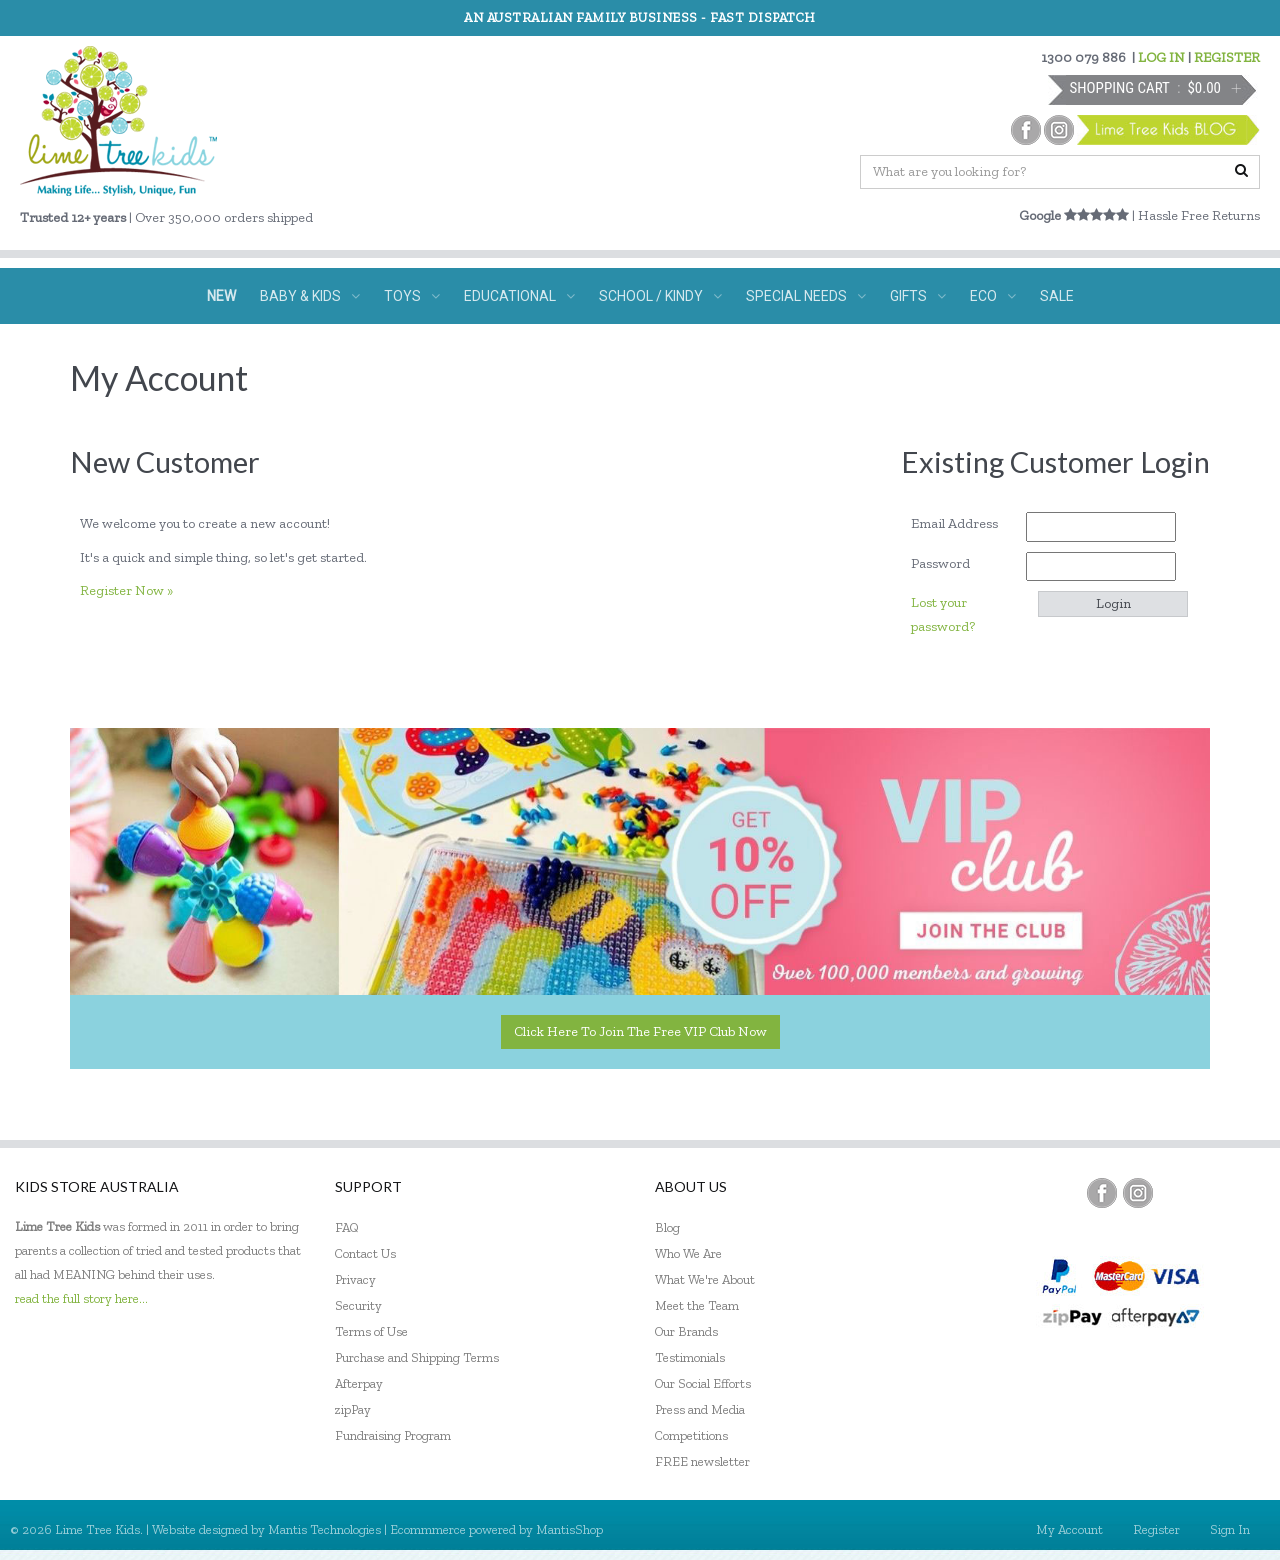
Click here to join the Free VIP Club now (640, 1031)
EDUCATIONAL (519, 296)
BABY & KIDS (310, 296)
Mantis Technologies (324, 1529)
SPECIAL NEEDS (806, 296)
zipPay (353, 1409)
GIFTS (918, 296)
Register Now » (126, 590)
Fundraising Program (393, 1435)
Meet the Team (697, 1305)
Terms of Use (371, 1331)
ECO (993, 296)
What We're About (705, 1279)
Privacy (355, 1279)
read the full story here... (81, 1298)
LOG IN (1161, 57)
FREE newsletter (702, 1461)
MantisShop (569, 1529)
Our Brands (686, 1331)
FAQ (347, 1227)
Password (947, 563)
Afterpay (359, 1383)
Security (358, 1305)
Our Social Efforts (703, 1383)
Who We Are (688, 1253)
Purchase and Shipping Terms (417, 1357)
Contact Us (365, 1253)
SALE (1057, 296)
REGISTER (1227, 57)
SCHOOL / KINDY (660, 296)
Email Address (961, 523)
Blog (667, 1227)
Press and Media (700, 1409)
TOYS (412, 296)
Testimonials (690, 1357)
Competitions (691, 1435)
